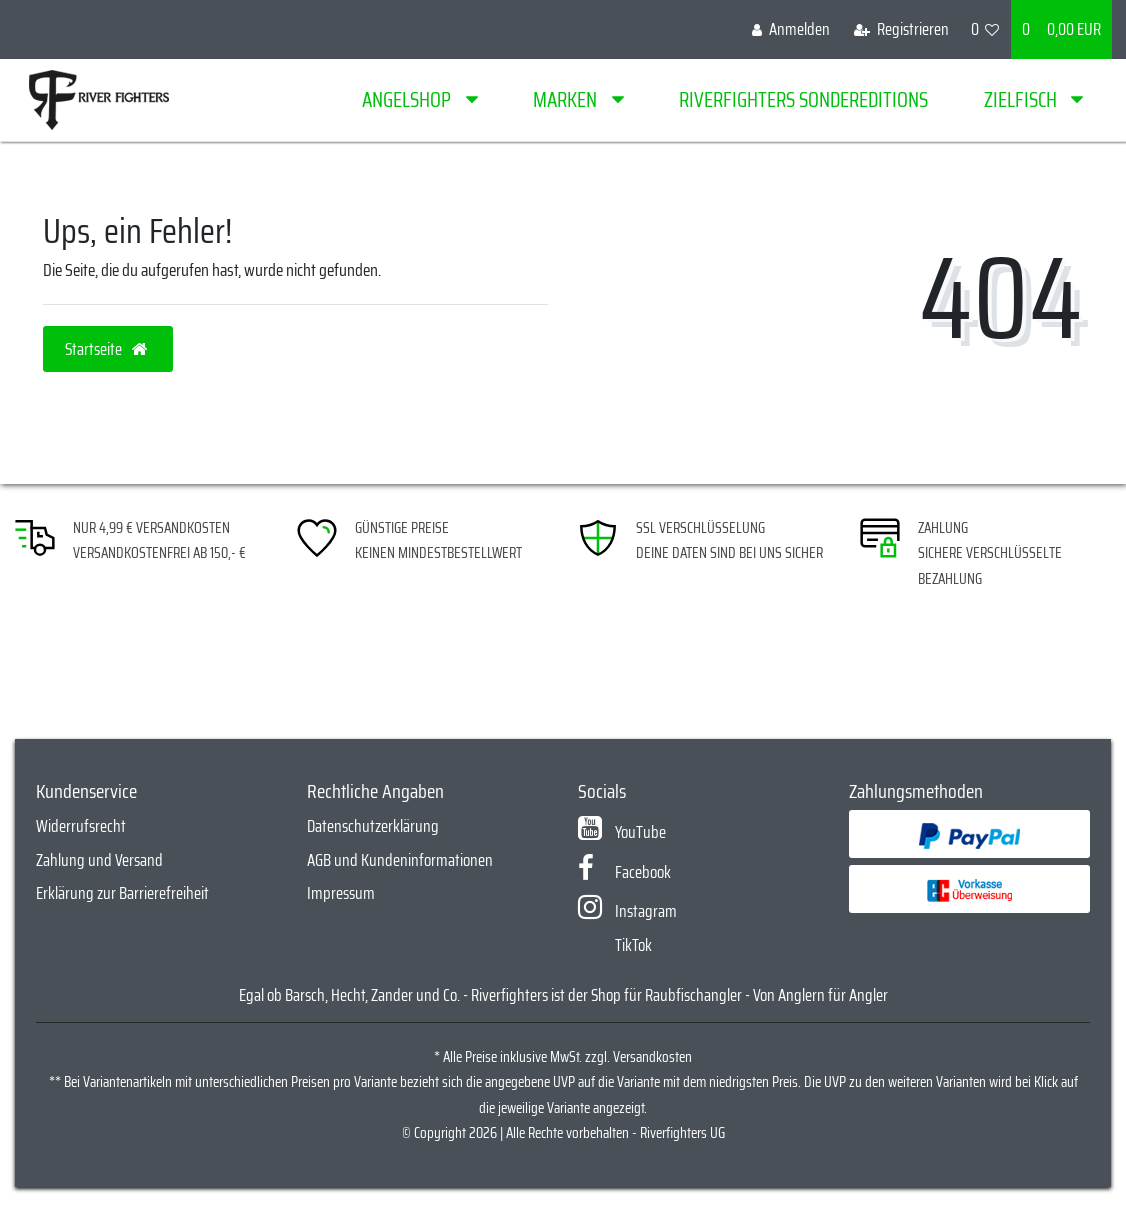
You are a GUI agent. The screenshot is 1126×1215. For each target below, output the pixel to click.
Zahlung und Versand (99, 860)
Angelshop (408, 99)
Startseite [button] (108, 349)
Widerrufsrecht (81, 826)
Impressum (341, 893)
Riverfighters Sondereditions (803, 99)
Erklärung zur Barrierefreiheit (122, 893)
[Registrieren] (901, 29)
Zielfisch (1022, 99)
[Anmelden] (791, 29)
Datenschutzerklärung (373, 826)
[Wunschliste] (985, 29)
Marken (567, 99)
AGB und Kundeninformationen (400, 860)
